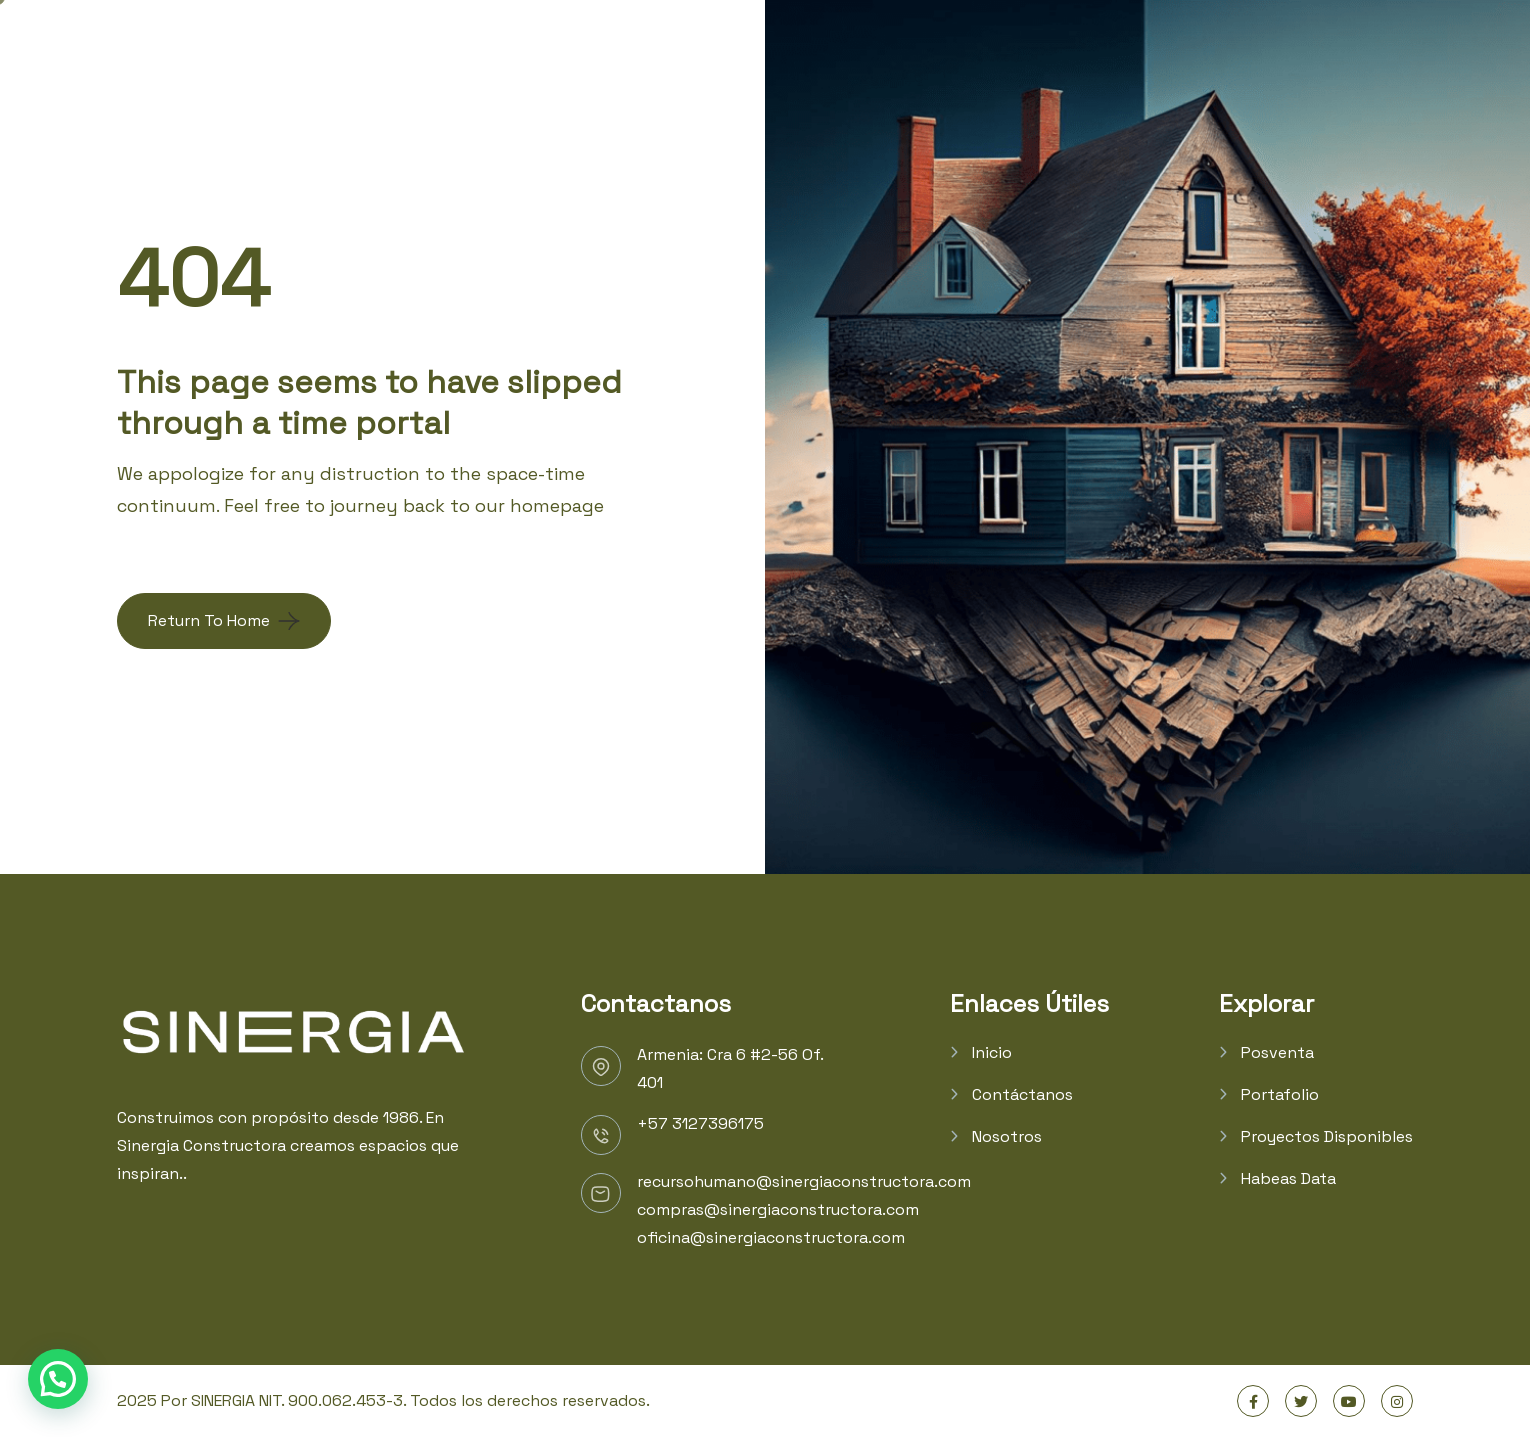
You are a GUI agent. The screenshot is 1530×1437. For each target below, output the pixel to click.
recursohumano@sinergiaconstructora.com (804, 1181)
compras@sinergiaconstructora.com (778, 1209)
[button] (58, 1379)
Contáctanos (1022, 1094)
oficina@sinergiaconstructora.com (771, 1237)
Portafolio (1280, 1094)
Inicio (992, 1052)
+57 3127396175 (700, 1123)
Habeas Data (1288, 1178)
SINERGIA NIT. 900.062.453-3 (297, 1400)
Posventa (1277, 1052)
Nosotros (1007, 1136)
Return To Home (209, 620)
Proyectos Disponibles (1327, 1136)
